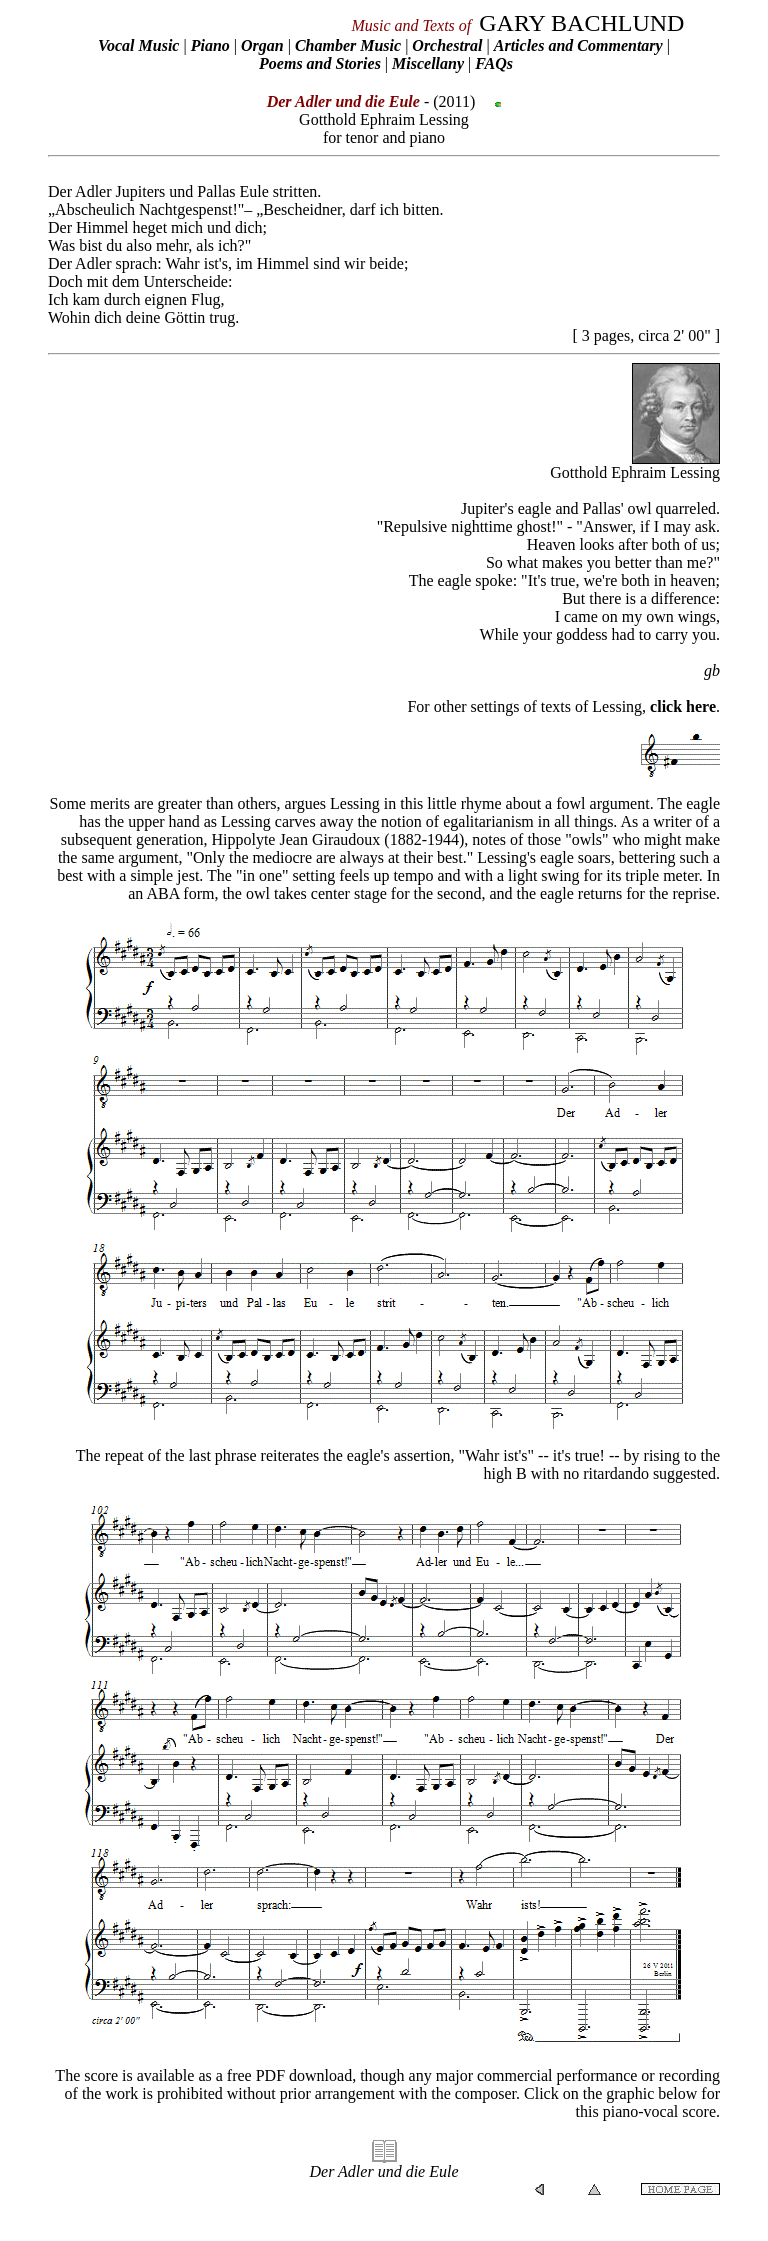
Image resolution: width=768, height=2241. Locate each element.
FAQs (494, 63)
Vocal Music (138, 45)
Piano (210, 45)
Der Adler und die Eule (383, 2171)
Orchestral (449, 45)
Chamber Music (348, 45)
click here (683, 706)
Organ (262, 45)
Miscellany (428, 63)
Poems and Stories (320, 63)
